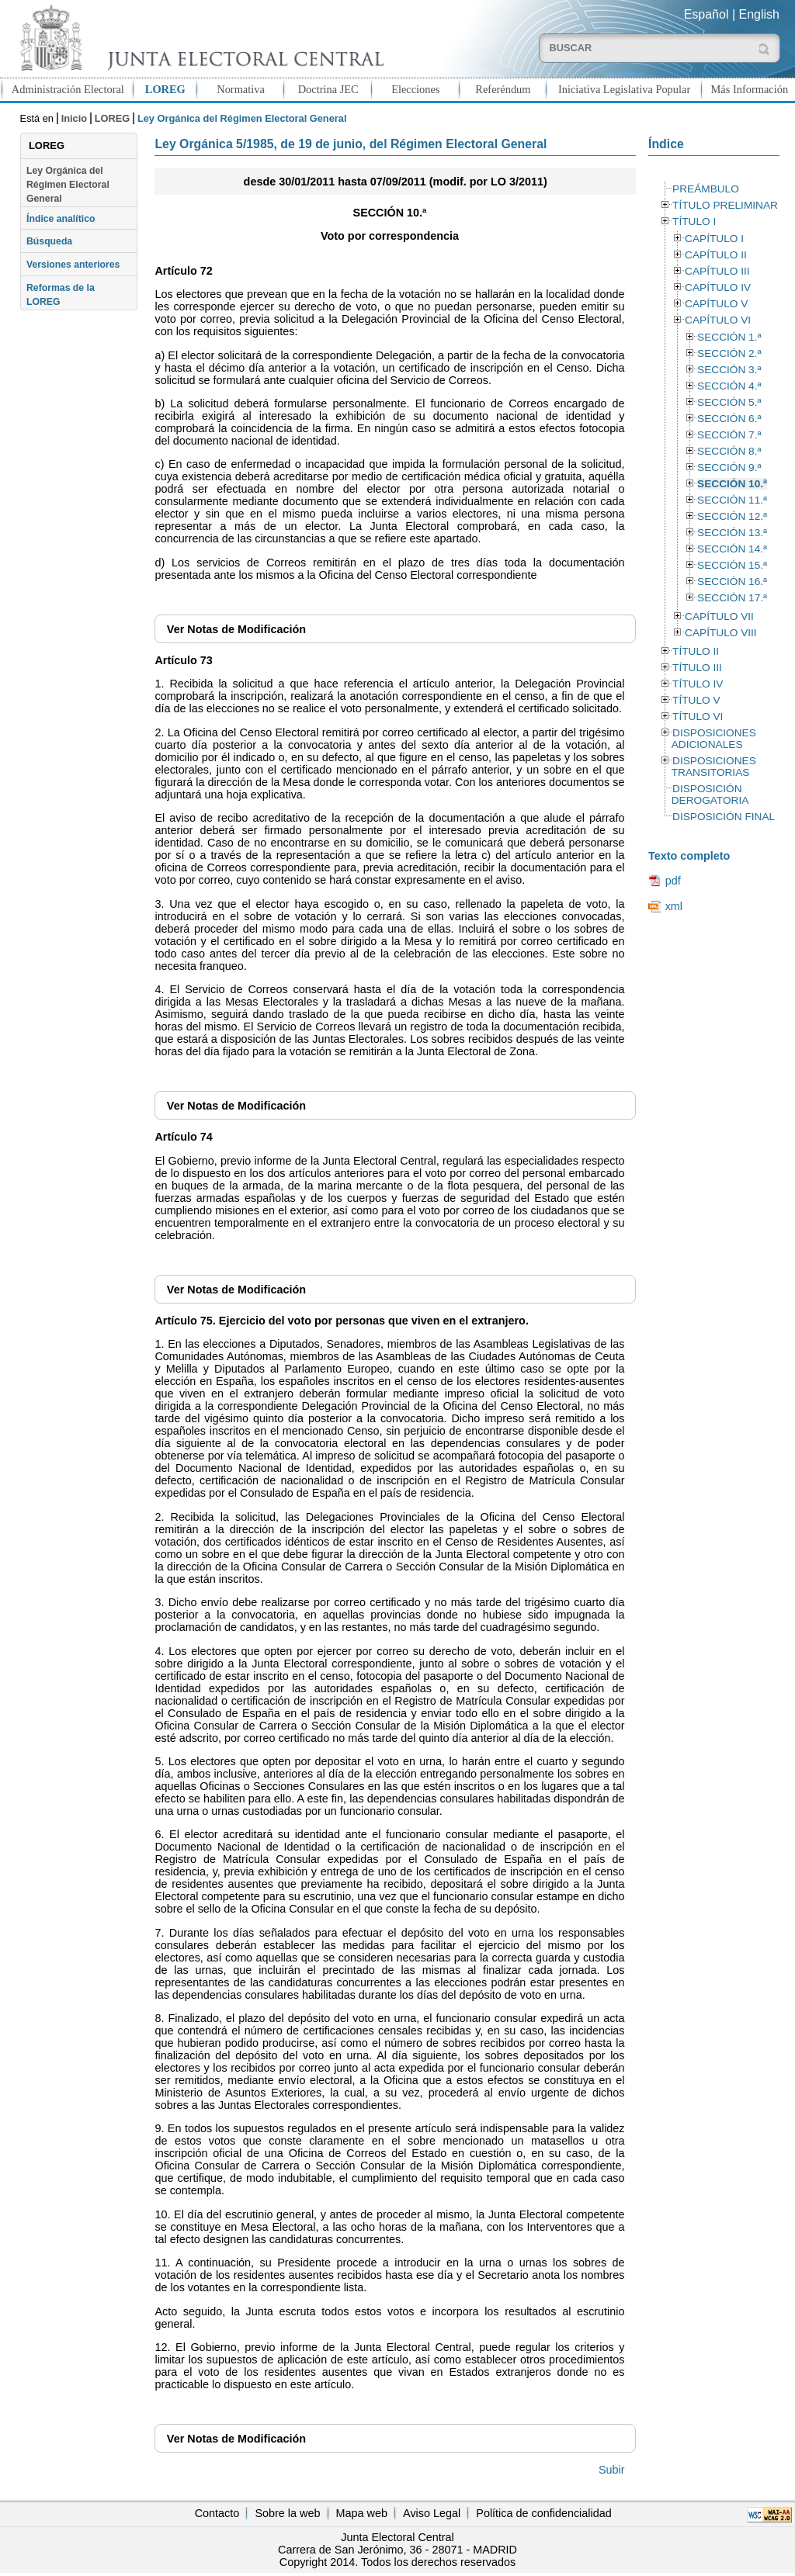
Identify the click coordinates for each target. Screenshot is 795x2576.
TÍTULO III (697, 667)
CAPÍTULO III (717, 271)
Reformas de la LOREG (60, 294)
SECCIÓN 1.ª (729, 337)
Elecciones (415, 89)
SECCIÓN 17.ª (732, 598)
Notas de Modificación (236, 629)
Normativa (241, 89)
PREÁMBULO (705, 189)
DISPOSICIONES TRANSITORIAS (714, 766)
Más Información (750, 89)
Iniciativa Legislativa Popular (624, 89)
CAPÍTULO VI (718, 320)
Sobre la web (287, 2513)
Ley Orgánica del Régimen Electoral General (67, 185)
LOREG (165, 89)
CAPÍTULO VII (719, 616)
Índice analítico (60, 218)
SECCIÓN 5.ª (729, 402)
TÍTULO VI (697, 716)
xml (673, 906)
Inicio (74, 118)
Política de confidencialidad (543, 2513)
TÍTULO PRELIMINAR (725, 205)
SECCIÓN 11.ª (732, 500)
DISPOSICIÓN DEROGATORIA (710, 794)
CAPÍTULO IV (718, 287)
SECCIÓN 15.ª (732, 565)
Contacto (217, 2513)
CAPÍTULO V (716, 304)
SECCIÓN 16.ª (732, 581)
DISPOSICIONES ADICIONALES (714, 738)
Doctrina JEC (328, 89)
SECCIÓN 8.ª (729, 451)
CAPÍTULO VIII (721, 633)
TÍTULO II (695, 651)
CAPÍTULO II (716, 255)
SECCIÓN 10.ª (732, 484)
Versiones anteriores (73, 264)
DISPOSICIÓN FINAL (723, 816)
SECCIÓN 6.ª (729, 418)
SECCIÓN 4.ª (729, 386)
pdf (673, 880)
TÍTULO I (694, 221)
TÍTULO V (696, 700)
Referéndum (502, 89)
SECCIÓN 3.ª (729, 370)
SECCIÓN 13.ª (732, 532)
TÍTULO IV (697, 684)
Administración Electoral (68, 89)
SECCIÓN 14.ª (732, 549)
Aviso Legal (431, 2513)
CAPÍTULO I (714, 238)
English (759, 14)
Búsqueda (49, 241)
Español (706, 14)
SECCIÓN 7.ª (729, 435)
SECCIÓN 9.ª (729, 467)
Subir (612, 2469)
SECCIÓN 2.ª (729, 353)
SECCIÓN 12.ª (732, 516)
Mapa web (361, 2513)
